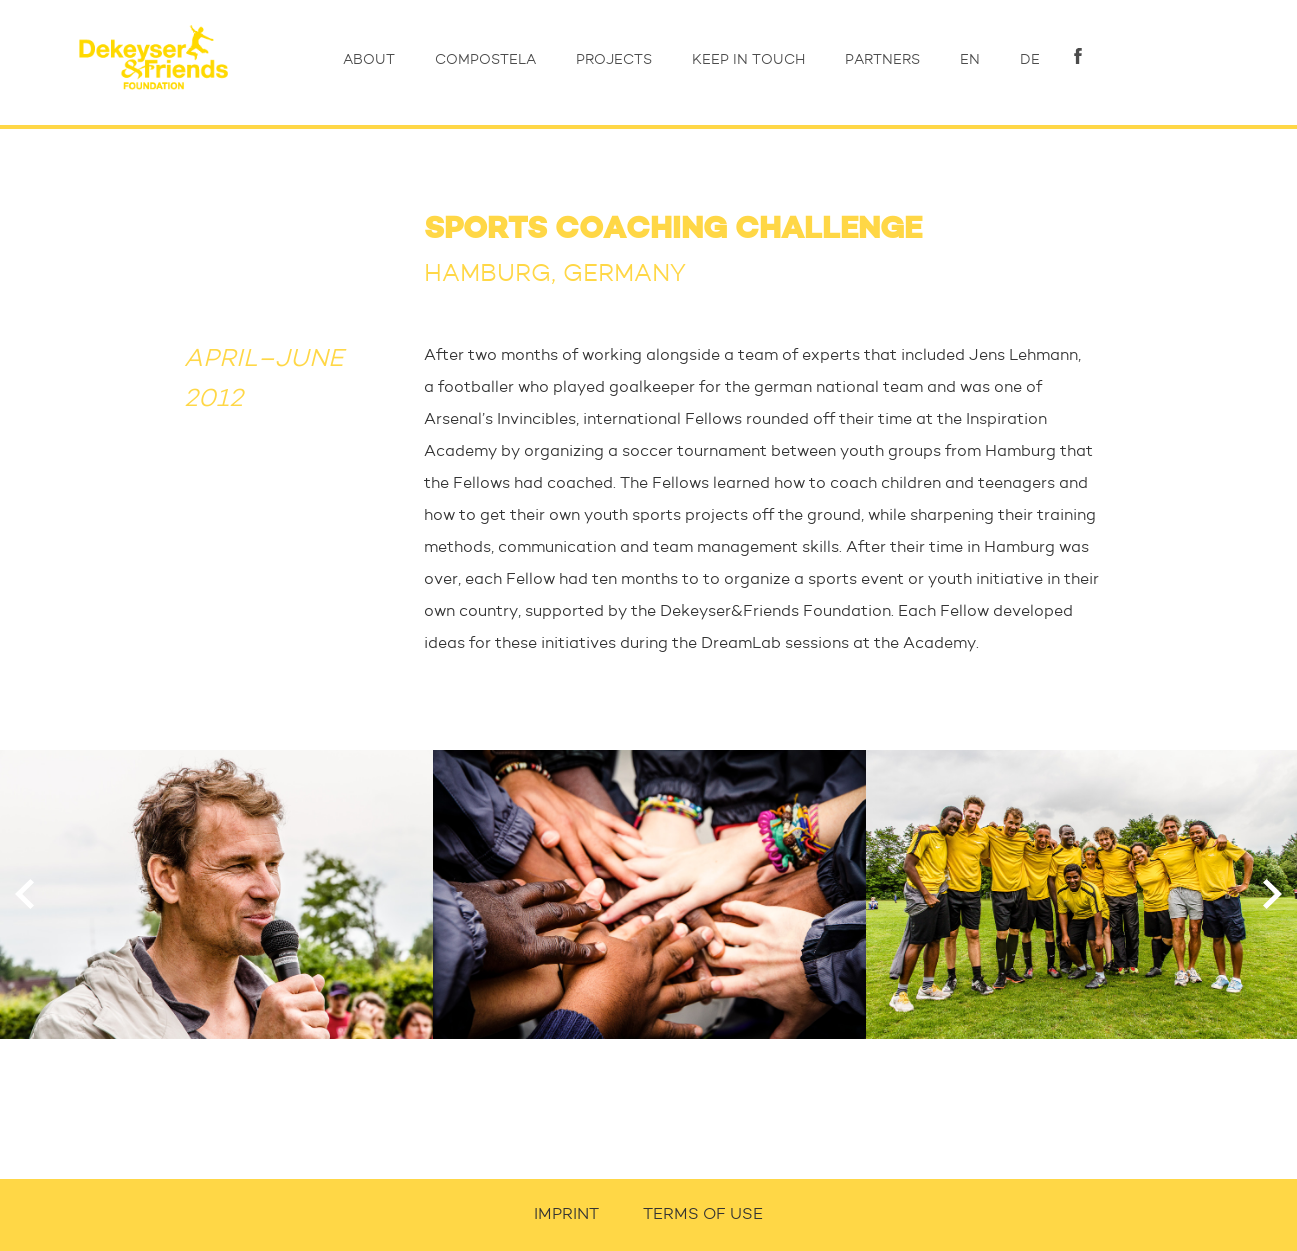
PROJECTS (614, 60)
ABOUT (369, 60)
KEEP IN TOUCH (748, 60)
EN (970, 60)
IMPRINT (566, 1215)
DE (1030, 60)
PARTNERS (882, 60)
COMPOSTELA (485, 60)
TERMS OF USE (703, 1215)
